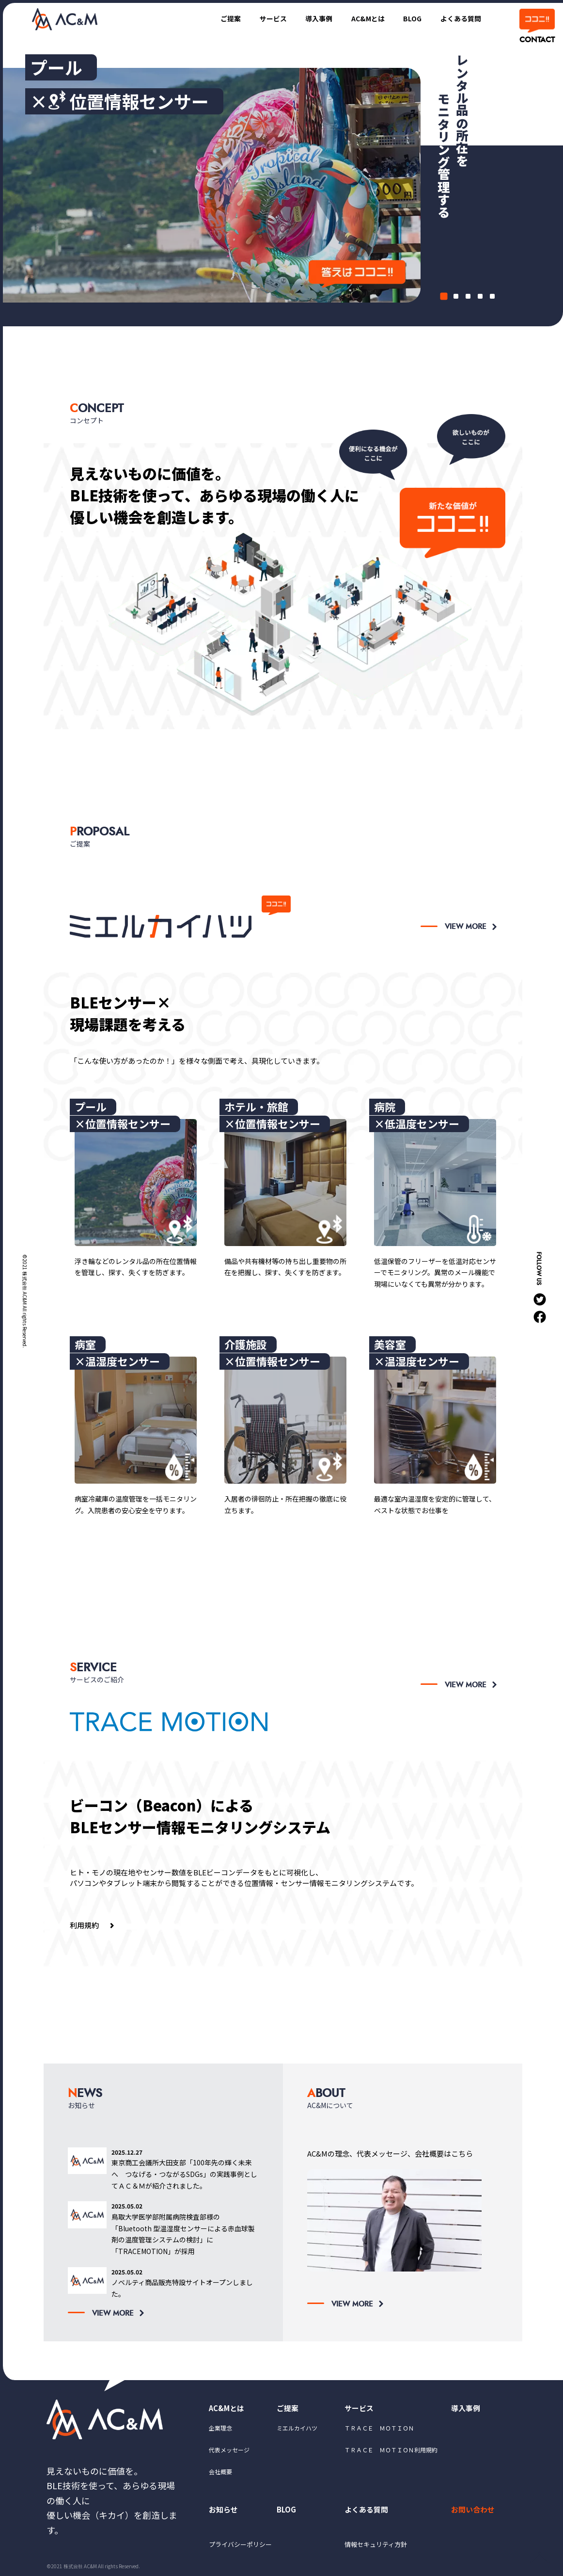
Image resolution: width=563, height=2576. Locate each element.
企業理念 (220, 2429)
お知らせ (224, 2511)
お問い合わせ (474, 2511)
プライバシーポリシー (243, 2548)
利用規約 (84, 1925)
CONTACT (536, 40)
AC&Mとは (361, 18)
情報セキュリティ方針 (378, 2548)
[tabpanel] (283, 189)
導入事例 (309, 18)
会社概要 (220, 2473)
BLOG (408, 18)
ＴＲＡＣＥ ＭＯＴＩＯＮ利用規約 (391, 2452)
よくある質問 (459, 18)
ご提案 (216, 18)
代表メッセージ (229, 2452)
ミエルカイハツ (297, 2429)
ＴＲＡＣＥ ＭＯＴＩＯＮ (379, 2429)
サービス (260, 18)
